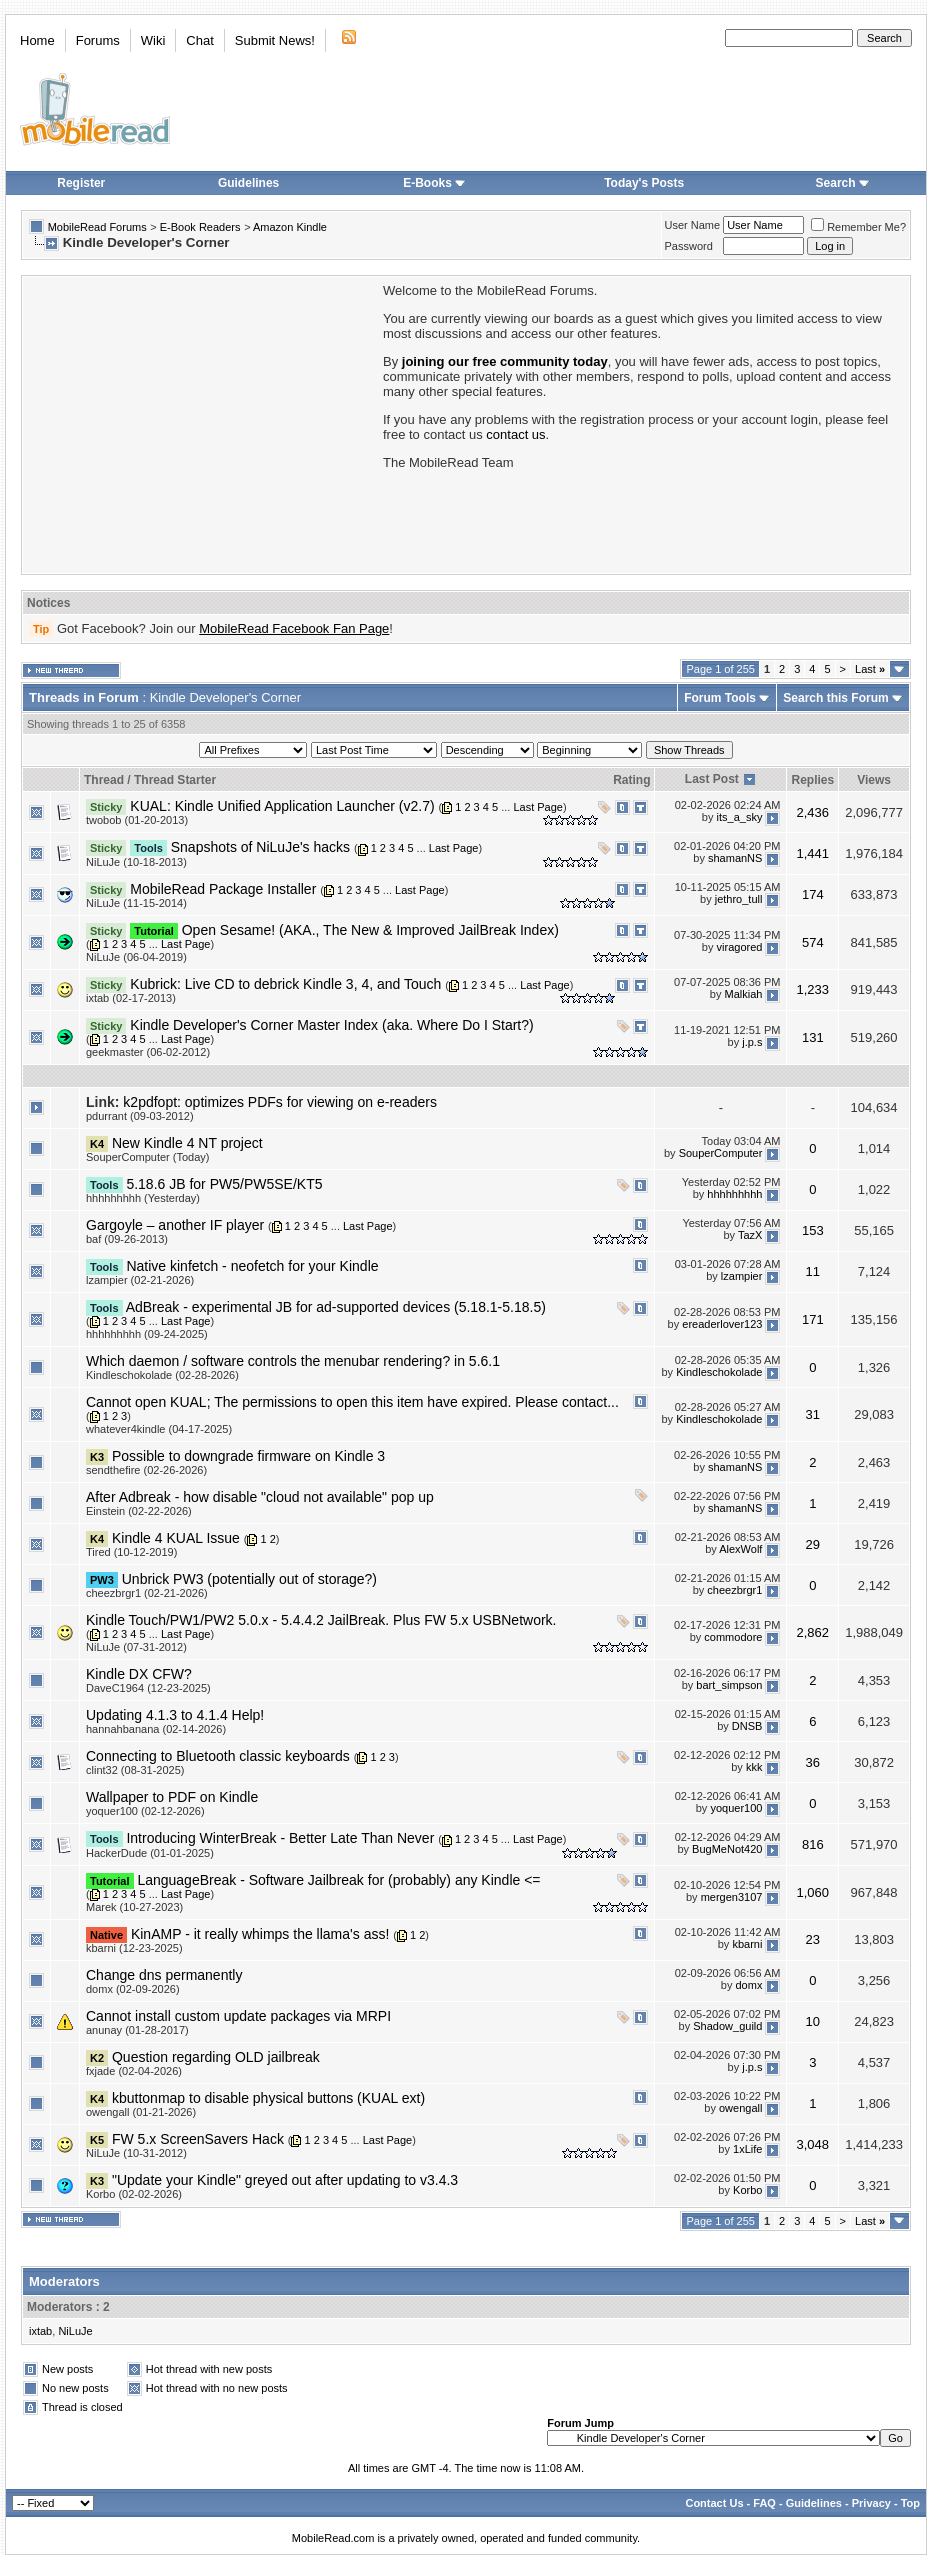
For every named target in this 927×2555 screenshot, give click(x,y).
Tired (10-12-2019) (131, 1552)
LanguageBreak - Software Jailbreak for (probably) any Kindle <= (338, 1880)
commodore (733, 1638)
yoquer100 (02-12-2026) (145, 1811)
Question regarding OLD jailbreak (216, 2057)
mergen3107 (732, 1897)
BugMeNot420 (727, 1849)
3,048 (813, 2144)
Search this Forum (835, 698)
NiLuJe (75, 2331)
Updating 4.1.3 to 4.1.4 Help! (175, 1715)
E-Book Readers (200, 227)
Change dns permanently (164, 1975)
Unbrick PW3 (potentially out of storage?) (249, 1579)
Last (870, 669)
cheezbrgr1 (734, 1590)
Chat (199, 40)
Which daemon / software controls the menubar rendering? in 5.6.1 (293, 1361)
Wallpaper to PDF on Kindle (172, 1797)
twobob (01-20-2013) (137, 820)
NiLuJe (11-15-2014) (136, 903)
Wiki (153, 40)
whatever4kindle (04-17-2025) (159, 1429)
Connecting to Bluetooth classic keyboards (218, 1756)
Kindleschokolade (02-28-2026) (162, 1375)
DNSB (747, 1726)
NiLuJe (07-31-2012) (136, 1647)
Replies (812, 780)
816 (813, 1844)
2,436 (813, 812)
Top (910, 2503)
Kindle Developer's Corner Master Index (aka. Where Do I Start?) (331, 1025)
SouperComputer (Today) (148, 1157)
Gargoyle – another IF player (175, 1225)
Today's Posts (644, 183)
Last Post (712, 779)
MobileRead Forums (97, 227)
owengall (740, 2109)
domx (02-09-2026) (133, 1989)
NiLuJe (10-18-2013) (136, 862)
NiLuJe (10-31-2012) (136, 2153)
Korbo (747, 2191)
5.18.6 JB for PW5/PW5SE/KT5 (224, 1184)
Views (874, 780)
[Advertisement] (201, 423)
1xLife (747, 2150)
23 (813, 1939)
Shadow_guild (727, 2027)
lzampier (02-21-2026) (140, 1280)
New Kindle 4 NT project (187, 1143)
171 (813, 1319)
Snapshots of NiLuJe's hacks (260, 847)
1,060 (813, 1892)
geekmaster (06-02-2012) (148, 1052)
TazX (750, 1236)
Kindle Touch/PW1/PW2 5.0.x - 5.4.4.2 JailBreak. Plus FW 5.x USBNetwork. (321, 1620)
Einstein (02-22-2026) (139, 1511)
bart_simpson (729, 1685)
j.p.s (752, 1042)
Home (37, 40)
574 (813, 942)
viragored (740, 947)
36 (813, 1762)
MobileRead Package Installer (223, 889)
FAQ (764, 2503)
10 (813, 2021)
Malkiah (744, 995)
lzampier (742, 1277)
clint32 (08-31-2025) (135, 1770)
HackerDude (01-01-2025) (150, 1853)
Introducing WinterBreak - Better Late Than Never (280, 1838)
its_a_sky (740, 817)
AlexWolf (740, 1549)
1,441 (813, 853)
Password (689, 246)
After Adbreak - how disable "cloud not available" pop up (260, 1497)
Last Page (538, 807)
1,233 (813, 989)
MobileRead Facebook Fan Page (294, 628)
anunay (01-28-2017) (137, 2030)
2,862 (813, 1632)
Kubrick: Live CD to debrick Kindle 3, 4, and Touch (285, 984)
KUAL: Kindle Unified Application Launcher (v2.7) (282, 806)
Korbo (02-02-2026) (134, 2194)
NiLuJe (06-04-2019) (136, 957)
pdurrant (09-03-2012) (140, 1116)
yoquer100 (736, 1808)
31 (813, 1414)
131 (813, 1037)
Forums (98, 40)
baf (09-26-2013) (127, 1239)
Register (81, 183)
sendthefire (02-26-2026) (146, 1470)
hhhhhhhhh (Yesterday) (143, 1198)
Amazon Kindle (290, 227)
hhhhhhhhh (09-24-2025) (147, 1334)
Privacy (871, 2503)
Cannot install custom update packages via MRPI (238, 2016)
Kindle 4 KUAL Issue (176, 1538)
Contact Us (714, 2503)
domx (749, 1986)
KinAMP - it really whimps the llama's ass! (260, 1934)
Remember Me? (858, 227)
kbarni (747, 1945)
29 (813, 1544)
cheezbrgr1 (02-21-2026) (147, 1593)
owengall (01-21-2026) (141, 2112)
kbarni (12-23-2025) (134, 1948)
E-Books (434, 183)
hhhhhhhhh (734, 1195)
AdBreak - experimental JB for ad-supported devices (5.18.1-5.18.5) (336, 1307)
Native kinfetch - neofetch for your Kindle (252, 1266)
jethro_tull (739, 899)
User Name (693, 225)
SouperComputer (721, 1154)
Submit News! (275, 40)
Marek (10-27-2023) (134, 1907)
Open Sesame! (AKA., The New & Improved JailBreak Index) (370, 930)
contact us (515, 434)
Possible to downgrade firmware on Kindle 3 (248, 1456)
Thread (104, 780)
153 (813, 1230)
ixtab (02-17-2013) (131, 998)
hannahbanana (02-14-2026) (156, 1729)
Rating (631, 780)
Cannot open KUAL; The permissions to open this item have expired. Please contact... (352, 1402)
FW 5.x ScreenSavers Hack (198, 2139)
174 (813, 894)
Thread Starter (175, 780)
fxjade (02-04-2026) (134, 2071)
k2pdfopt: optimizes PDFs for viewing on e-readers (280, 1102)
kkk (754, 1767)
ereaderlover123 (722, 1324)
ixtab (40, 2331)
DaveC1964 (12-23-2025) (148, 1688)
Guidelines (248, 183)
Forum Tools (720, 698)
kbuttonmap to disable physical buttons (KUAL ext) (268, 2098)
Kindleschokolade (719, 1372)
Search (843, 183)
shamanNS (735, 858)
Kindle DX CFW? (139, 1674)
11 (813, 1271)
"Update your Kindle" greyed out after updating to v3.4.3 (285, 2180)
